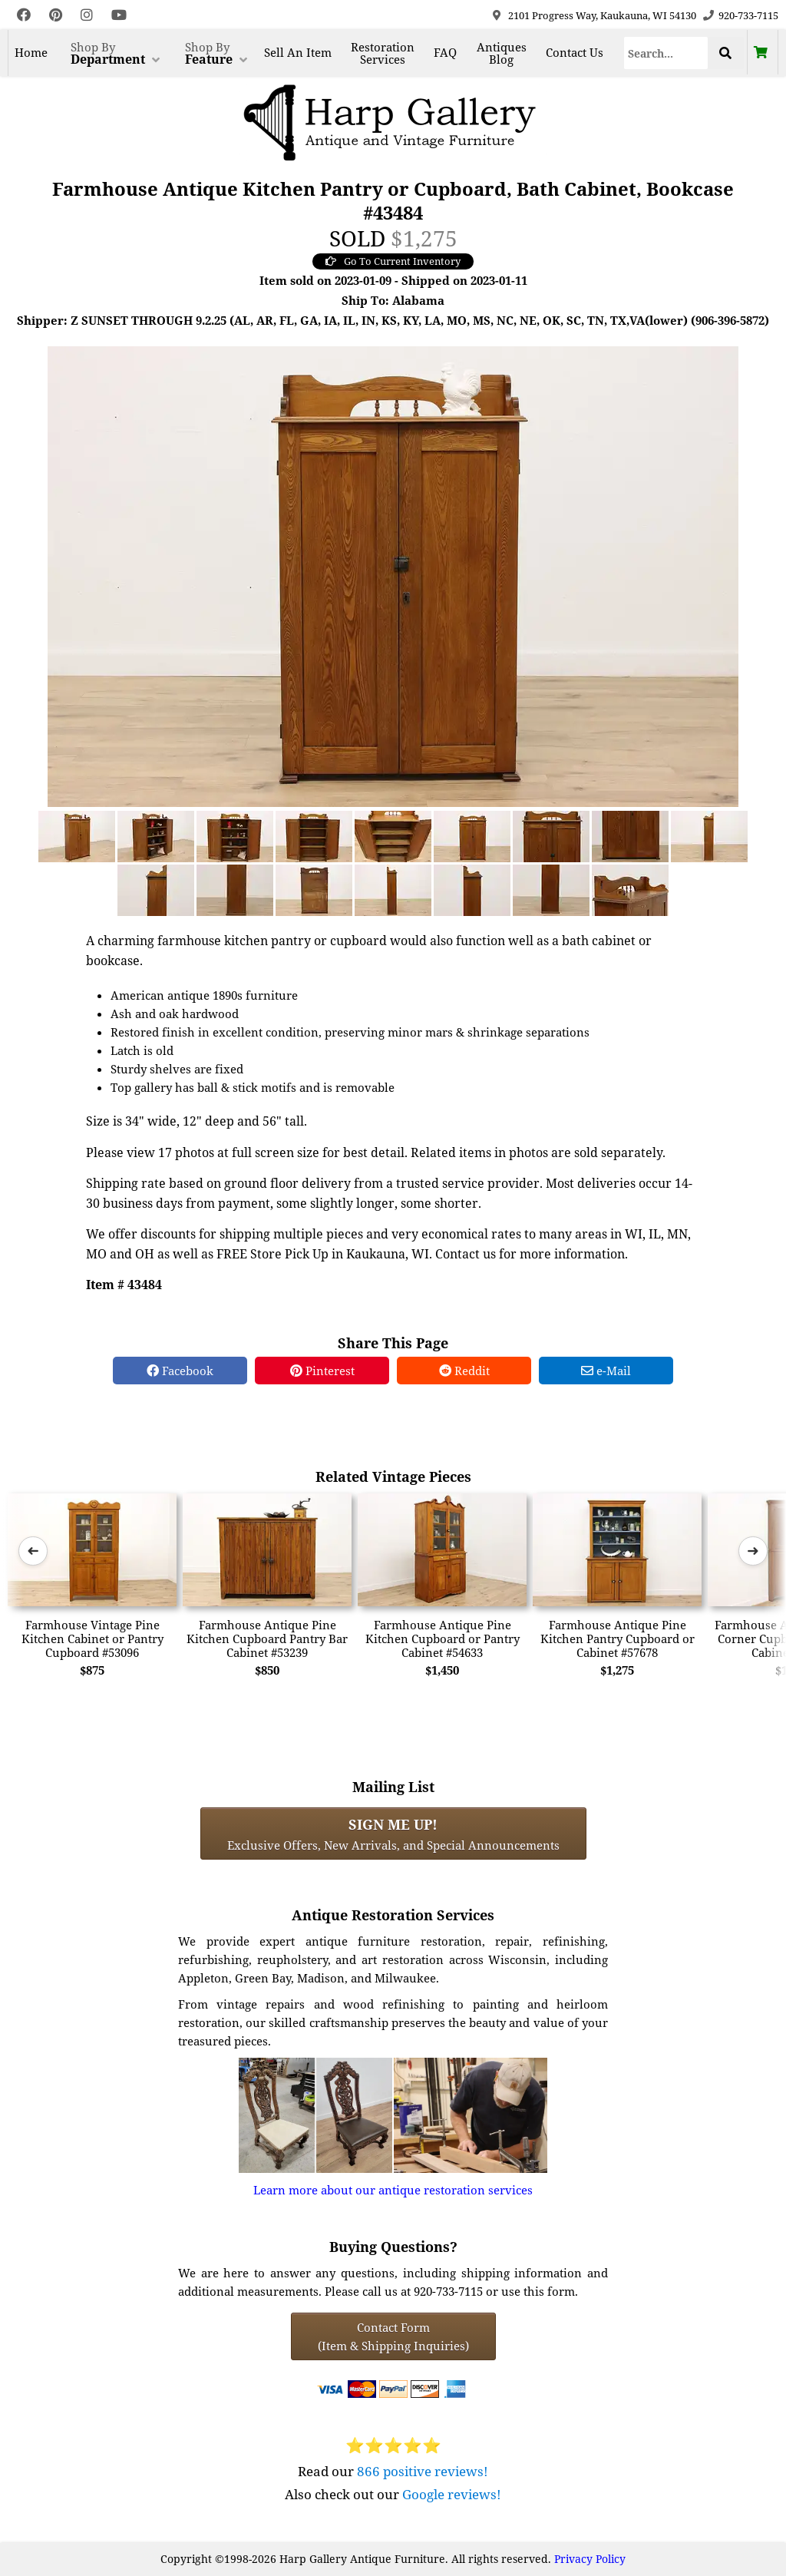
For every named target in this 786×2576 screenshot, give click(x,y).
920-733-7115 (748, 15)
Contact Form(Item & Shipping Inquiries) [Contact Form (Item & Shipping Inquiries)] (393, 2336)
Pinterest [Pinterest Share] (322, 1370)
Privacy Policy (590, 2558)
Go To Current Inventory (393, 261)
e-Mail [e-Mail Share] (606, 1370)
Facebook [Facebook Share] (180, 1370)
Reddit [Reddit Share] (464, 1370)
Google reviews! (451, 2494)
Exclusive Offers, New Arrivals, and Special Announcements (393, 1833)
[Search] (666, 53)
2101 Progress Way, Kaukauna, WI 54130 (602, 15)
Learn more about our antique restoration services (393, 2189)
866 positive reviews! (422, 2471)
